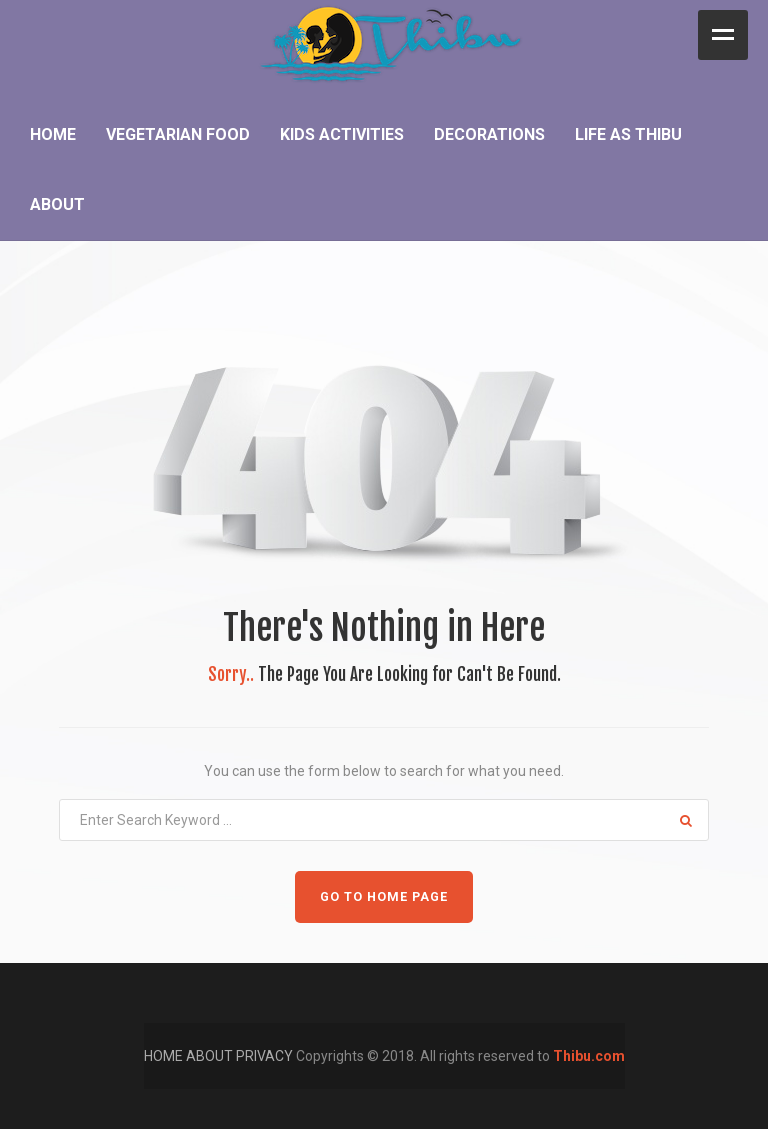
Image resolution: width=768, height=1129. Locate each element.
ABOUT (211, 1056)
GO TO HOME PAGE (384, 896)
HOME (165, 1056)
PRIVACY (266, 1056)
